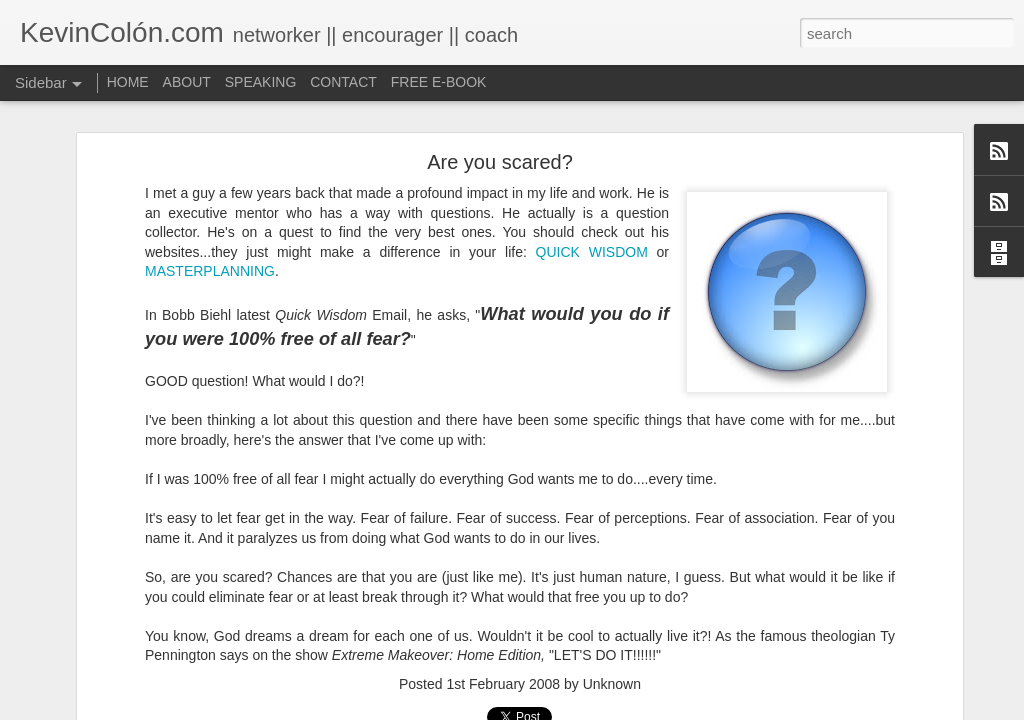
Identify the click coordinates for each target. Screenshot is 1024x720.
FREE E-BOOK (439, 82)
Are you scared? (500, 162)
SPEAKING (261, 82)
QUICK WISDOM (592, 252)
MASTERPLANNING (210, 271)
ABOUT (187, 82)
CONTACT (343, 82)
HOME (128, 82)
